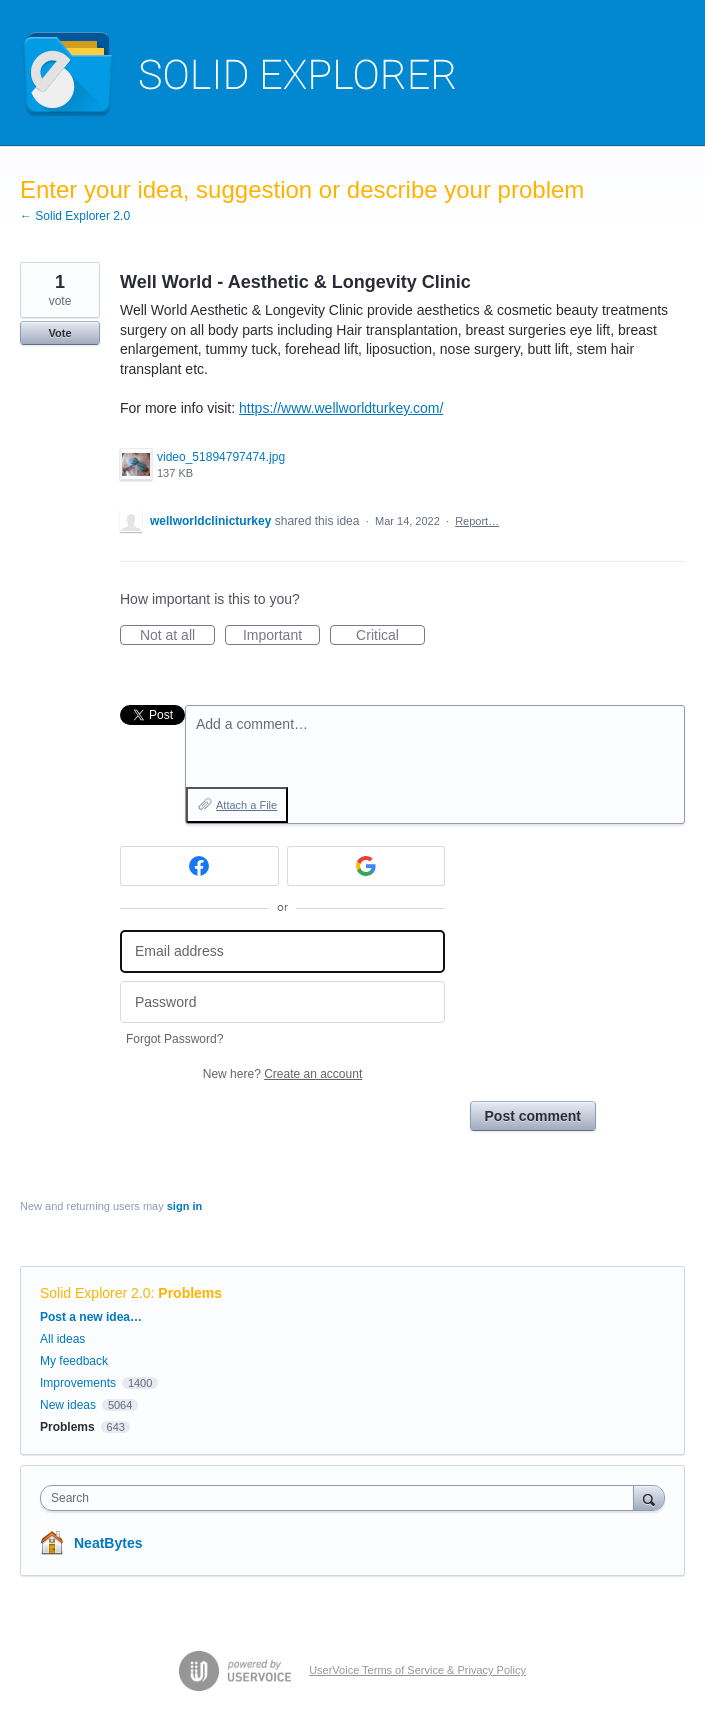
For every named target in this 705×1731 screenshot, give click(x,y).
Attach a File (246, 805)
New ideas (68, 1405)
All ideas (62, 1339)
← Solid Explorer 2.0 (75, 216)
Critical (390, 636)
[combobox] (341, 1498)
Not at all (177, 636)
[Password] (282, 1002)
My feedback (74, 1361)
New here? (282, 1074)
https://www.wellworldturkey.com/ (341, 408)
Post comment (533, 1116)
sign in (184, 1206)
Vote (59, 333)
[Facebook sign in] (199, 866)
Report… (477, 521)
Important (281, 636)
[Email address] (282, 951)
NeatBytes (108, 1543)
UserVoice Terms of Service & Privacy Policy (417, 1670)
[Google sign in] (366, 866)
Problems (190, 1293)
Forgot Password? (174, 1039)
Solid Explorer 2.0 (95, 1293)
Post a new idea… (91, 1317)
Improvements (78, 1383)
